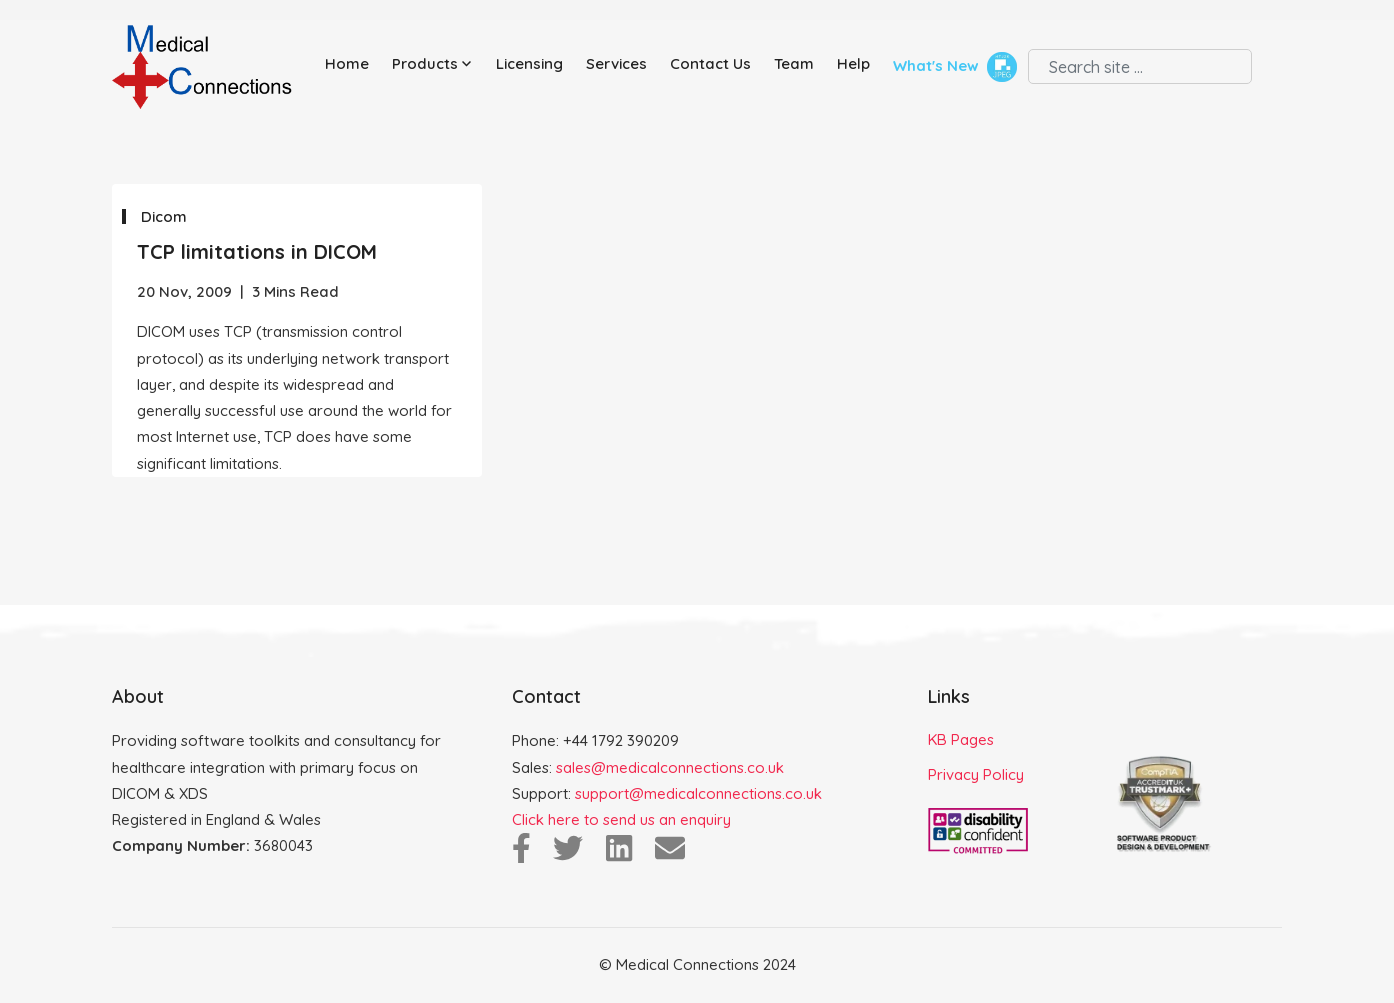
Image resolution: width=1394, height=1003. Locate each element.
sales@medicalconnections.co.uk (670, 767)
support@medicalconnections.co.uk (698, 793)
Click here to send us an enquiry (621, 819)
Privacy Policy (976, 774)
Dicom (164, 216)
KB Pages (961, 739)
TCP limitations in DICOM (257, 251)
